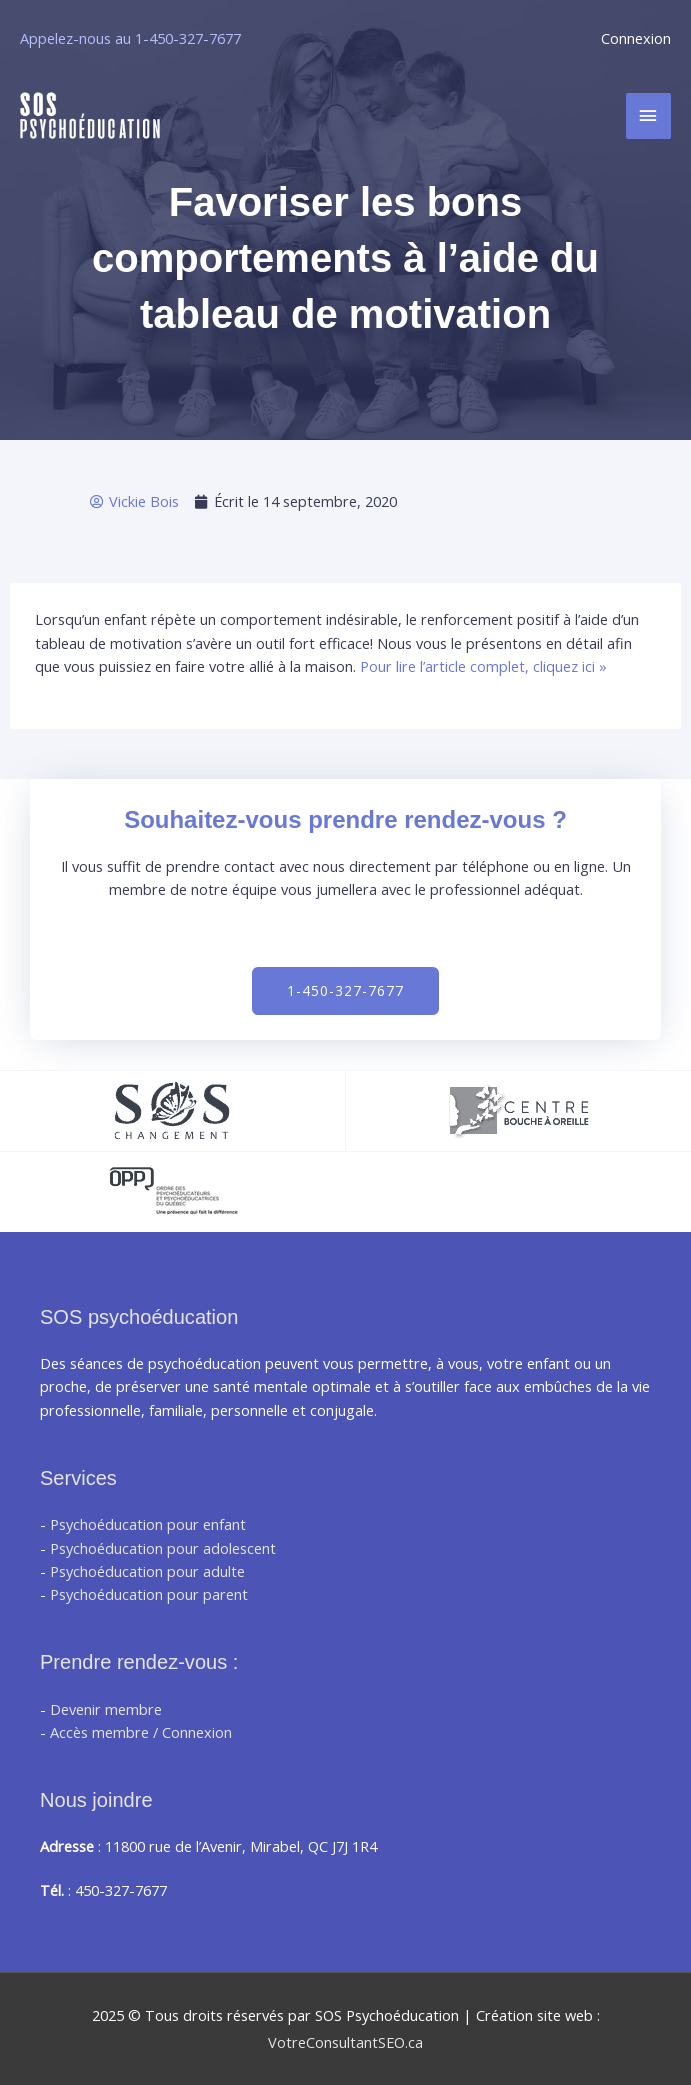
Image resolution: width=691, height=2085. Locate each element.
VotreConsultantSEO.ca (345, 2042)
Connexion (636, 38)
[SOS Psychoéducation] (90, 115)
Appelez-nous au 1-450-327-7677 (130, 38)
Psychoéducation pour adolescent (163, 1548)
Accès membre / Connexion (141, 1732)
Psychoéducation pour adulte (147, 1571)
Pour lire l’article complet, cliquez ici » (483, 666)
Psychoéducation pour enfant (148, 1524)
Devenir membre (106, 1709)
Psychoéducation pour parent (149, 1594)
